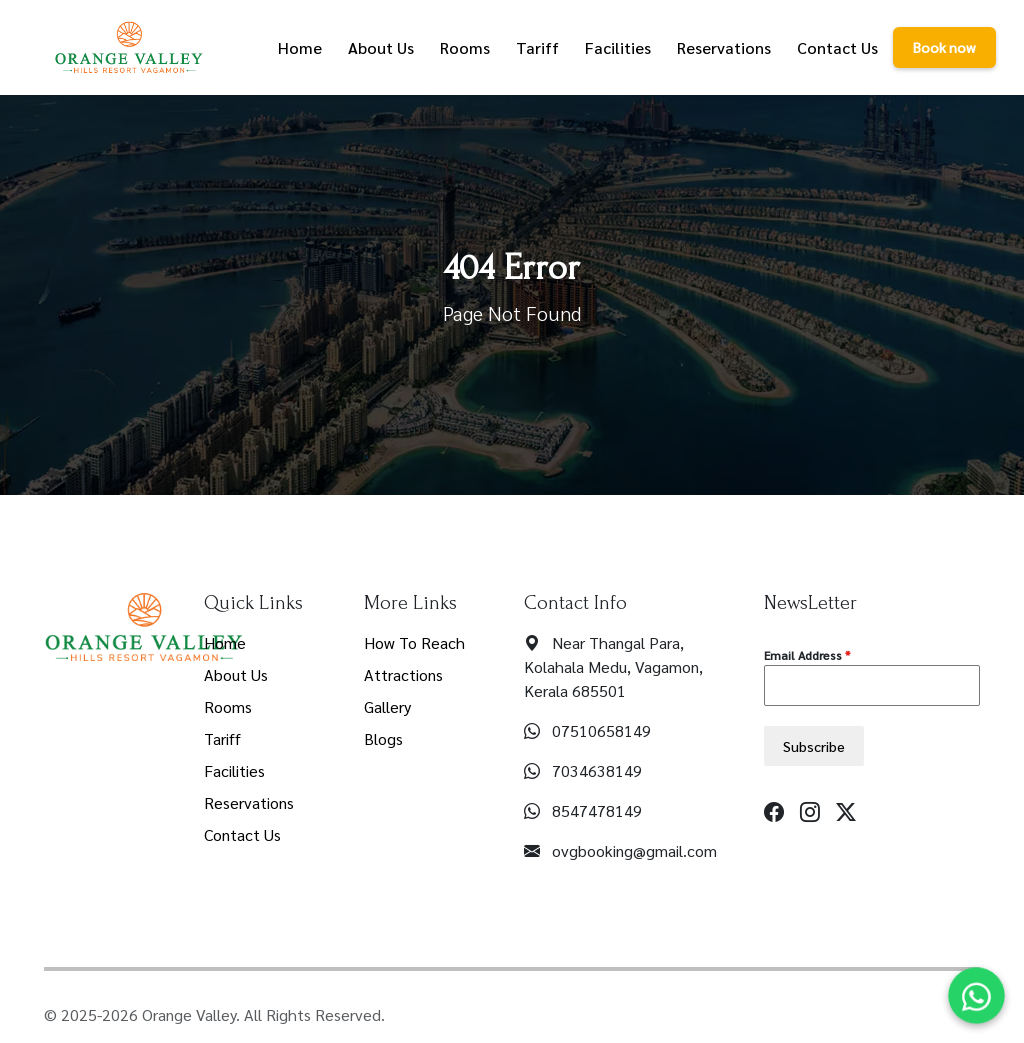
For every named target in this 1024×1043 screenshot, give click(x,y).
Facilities (234, 770)
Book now (944, 47)
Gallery (387, 706)
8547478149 (597, 810)
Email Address (807, 655)
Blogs (383, 738)
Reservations (249, 802)
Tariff (222, 738)
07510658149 (601, 730)
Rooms (228, 706)
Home (225, 642)
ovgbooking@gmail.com (634, 850)
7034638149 (597, 770)
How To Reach (414, 642)
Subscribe (814, 746)
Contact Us (242, 834)
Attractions (403, 674)
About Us (236, 674)
